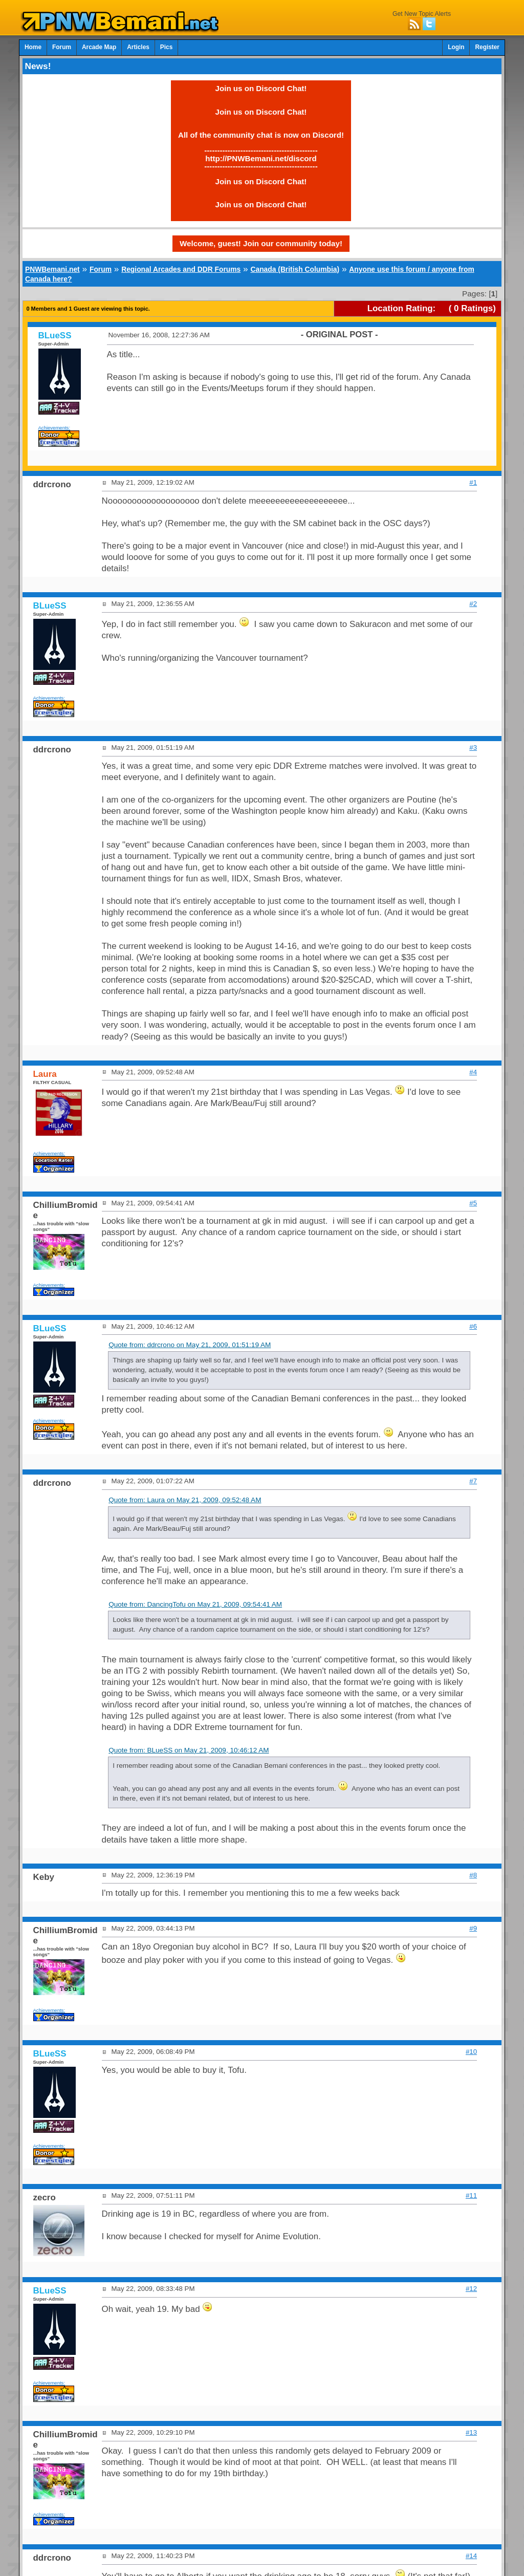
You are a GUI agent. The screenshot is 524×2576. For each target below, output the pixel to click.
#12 (471, 2288)
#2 (473, 604)
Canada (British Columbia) (294, 269)
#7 (473, 1481)
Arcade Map (99, 47)
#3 (473, 747)
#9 (473, 1928)
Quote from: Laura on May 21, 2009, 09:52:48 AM (184, 1500)
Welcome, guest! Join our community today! (261, 243)
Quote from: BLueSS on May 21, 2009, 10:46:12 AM (188, 1750)
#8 (473, 1875)
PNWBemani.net (52, 269)
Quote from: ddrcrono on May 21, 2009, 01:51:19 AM (189, 1345)
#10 (471, 2051)
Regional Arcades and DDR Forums (181, 269)
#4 (473, 1072)
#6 (473, 1326)
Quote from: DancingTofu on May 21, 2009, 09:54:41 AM (195, 1604)
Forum (61, 47)
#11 (471, 2195)
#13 (471, 2432)
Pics (166, 47)
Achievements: (54, 427)
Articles (138, 47)
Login (456, 47)
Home (33, 47)
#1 (473, 482)
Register (487, 47)
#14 (471, 2556)
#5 (473, 1203)
